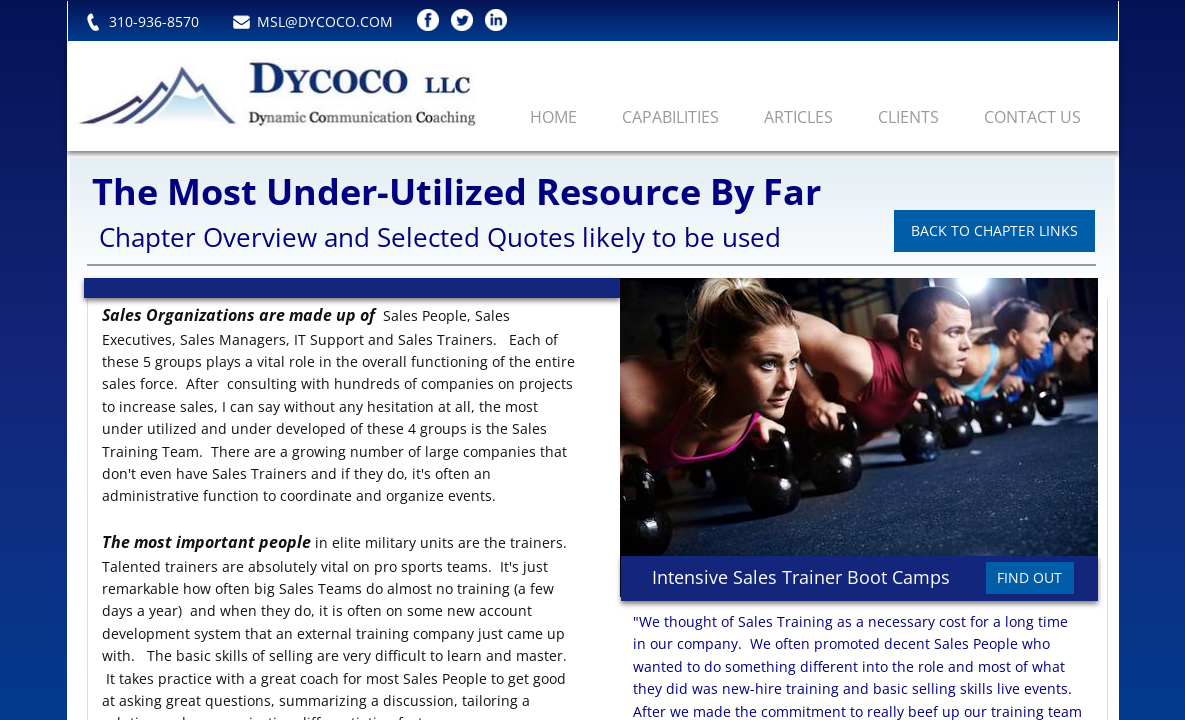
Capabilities (670, 117)
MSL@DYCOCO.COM (325, 21)
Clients (908, 117)
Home (553, 117)
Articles (798, 117)
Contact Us (1032, 117)
